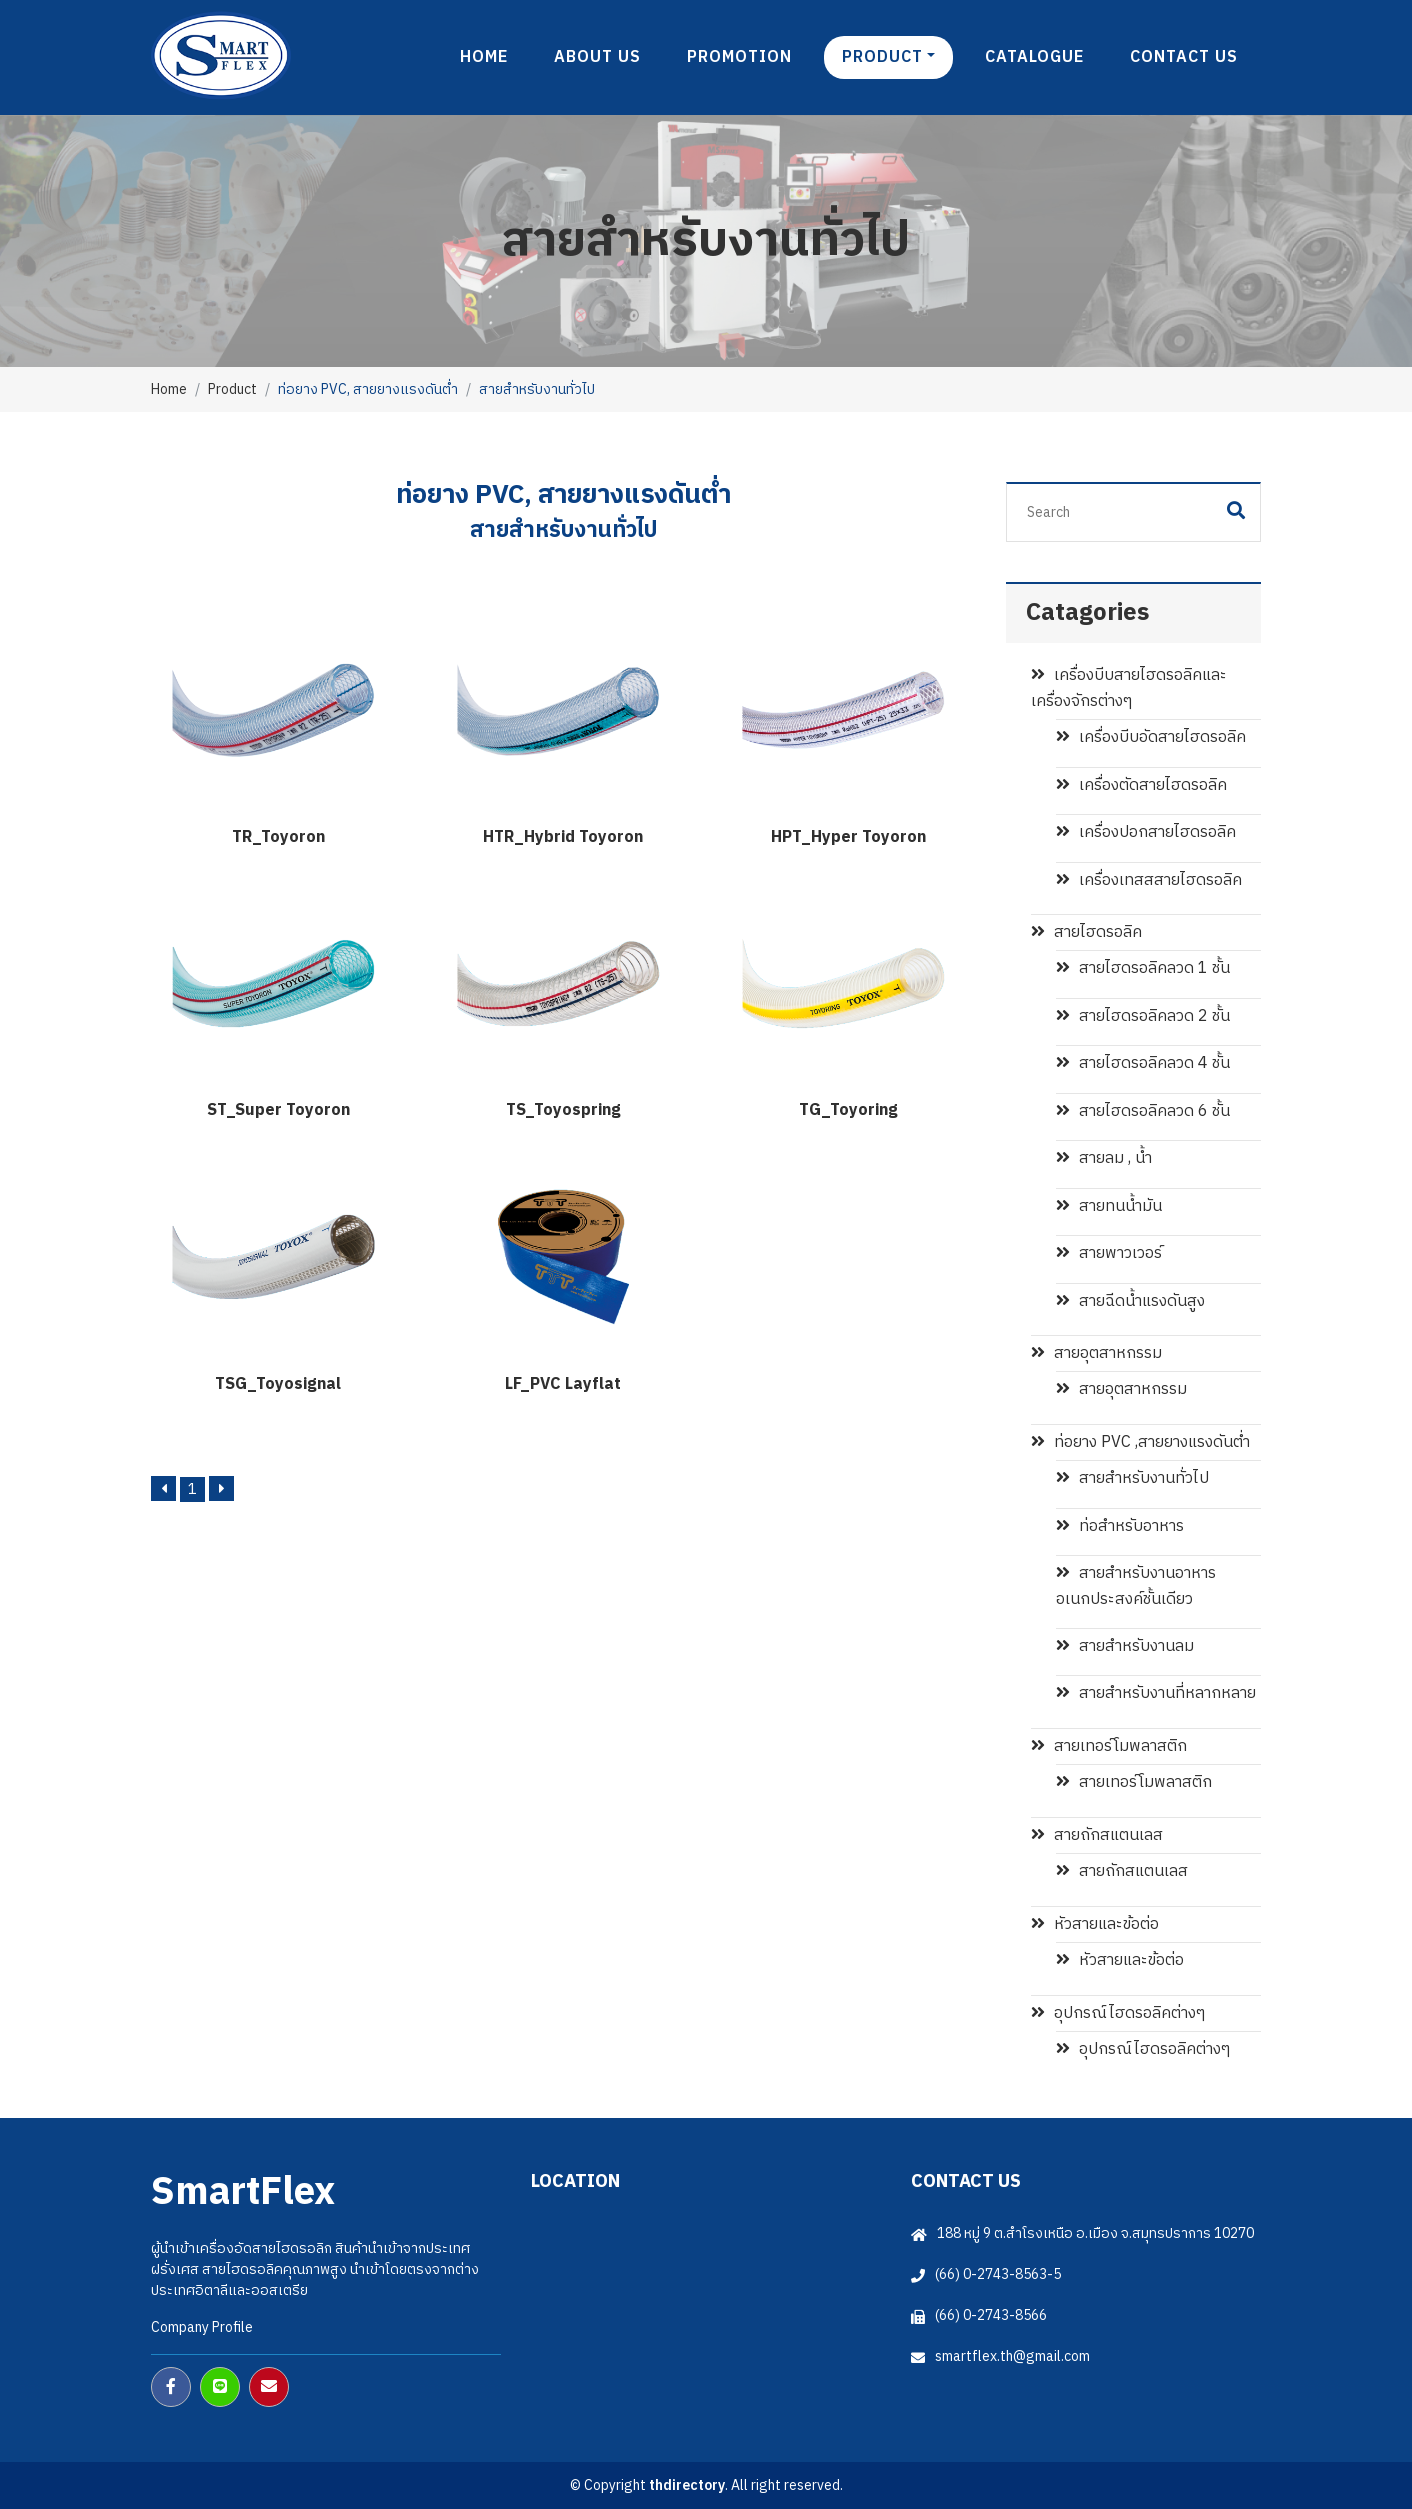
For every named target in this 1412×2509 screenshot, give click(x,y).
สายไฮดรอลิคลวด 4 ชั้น (1143, 1063)
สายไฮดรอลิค (1086, 932)
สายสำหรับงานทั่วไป (1132, 1478)
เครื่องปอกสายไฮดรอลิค (1146, 832)
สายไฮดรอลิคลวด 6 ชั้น (1143, 1111)
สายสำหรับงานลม (1125, 1646)
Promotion (739, 57)
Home (484, 57)
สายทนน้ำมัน (1109, 1206)
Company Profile (202, 2327)
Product (232, 389)
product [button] (882, 57)
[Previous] (163, 1488)
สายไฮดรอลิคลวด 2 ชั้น (1143, 1016)
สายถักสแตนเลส (1097, 1835)
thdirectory (687, 2485)
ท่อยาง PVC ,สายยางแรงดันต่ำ (1140, 1442)
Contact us (1184, 57)
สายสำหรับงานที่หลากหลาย (1156, 1693)
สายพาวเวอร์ (1109, 1253)
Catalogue (1034, 57)
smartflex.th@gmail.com (1012, 2356)
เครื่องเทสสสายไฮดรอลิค (1149, 880)
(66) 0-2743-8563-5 (998, 2274)
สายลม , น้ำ (1104, 1158)
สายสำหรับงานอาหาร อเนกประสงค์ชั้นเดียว (1136, 1586)
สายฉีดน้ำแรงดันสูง (1130, 1301)
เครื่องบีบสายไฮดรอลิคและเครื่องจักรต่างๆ (1129, 688)
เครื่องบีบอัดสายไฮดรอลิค (1151, 737)
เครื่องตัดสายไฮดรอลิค (1141, 785)
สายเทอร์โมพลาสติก (1109, 1746)
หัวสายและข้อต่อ (1095, 1924)
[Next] (221, 1488)
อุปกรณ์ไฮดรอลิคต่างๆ (1118, 2013)
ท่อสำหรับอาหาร (1120, 1526)
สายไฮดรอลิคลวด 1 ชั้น (1143, 968)
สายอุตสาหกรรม (1096, 1353)
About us (597, 57)
